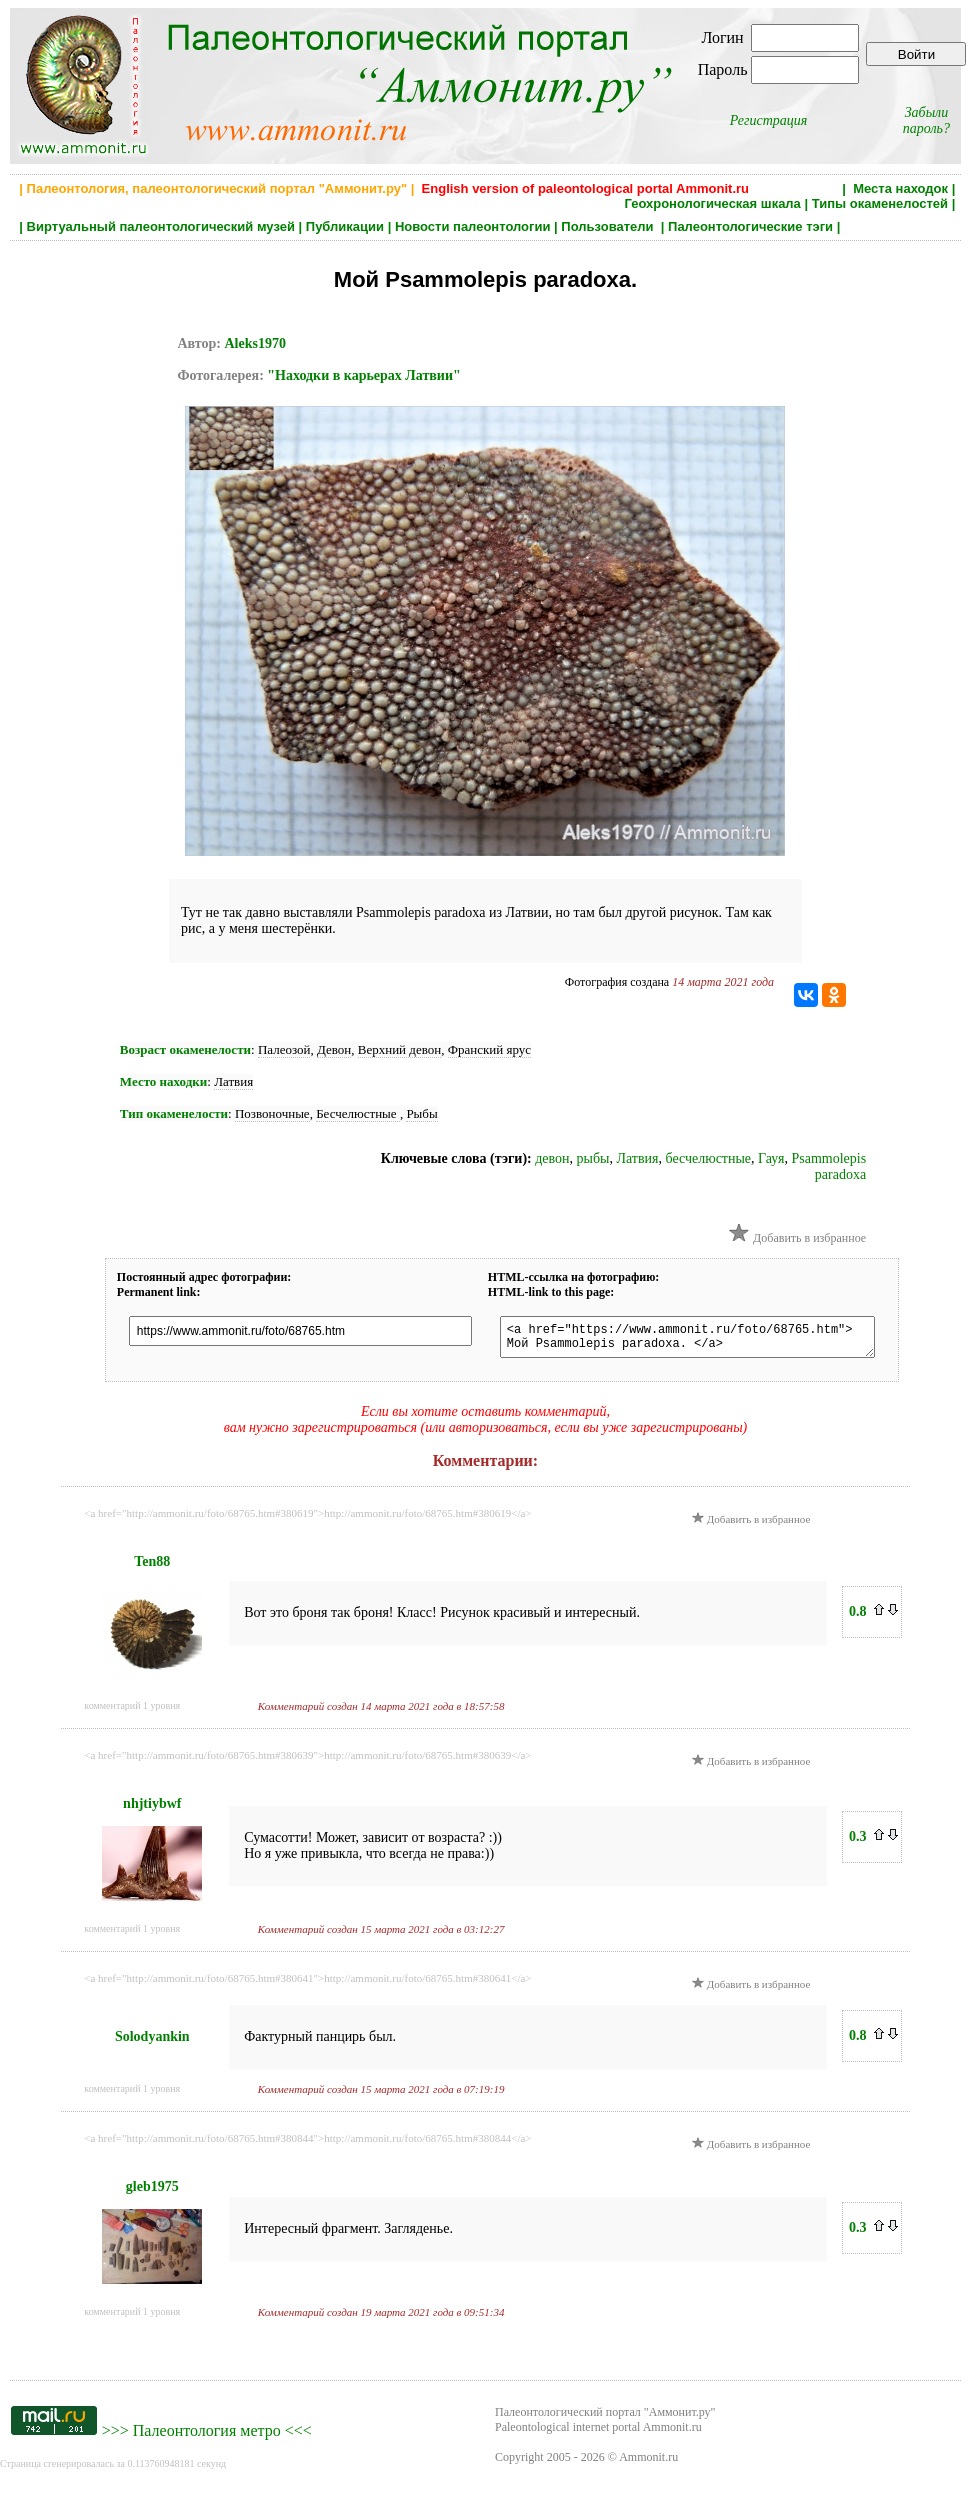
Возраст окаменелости (185, 1049)
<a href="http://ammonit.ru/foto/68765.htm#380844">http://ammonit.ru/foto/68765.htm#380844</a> (307, 2144)
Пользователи (609, 226)
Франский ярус (489, 1049)
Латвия (233, 1081)
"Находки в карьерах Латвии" (363, 375)
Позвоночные (272, 1113)
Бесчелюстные (358, 1113)
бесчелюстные (709, 1158)
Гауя (771, 1158)
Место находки (163, 1081)
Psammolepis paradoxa (828, 1166)
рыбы (593, 1158)
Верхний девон (399, 1049)
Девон (334, 1049)
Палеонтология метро (207, 2436)
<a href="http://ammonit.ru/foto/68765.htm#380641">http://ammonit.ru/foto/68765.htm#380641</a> (307, 1984)
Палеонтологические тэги (750, 226)
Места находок (900, 188)
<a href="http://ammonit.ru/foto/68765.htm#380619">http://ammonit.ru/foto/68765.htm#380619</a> (307, 1519)
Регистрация (769, 120)
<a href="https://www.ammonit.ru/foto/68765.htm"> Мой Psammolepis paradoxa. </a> (706, 1340)
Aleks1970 (254, 343)
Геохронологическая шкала (712, 203)
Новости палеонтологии (473, 226)
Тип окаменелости (174, 1113)
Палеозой (284, 1049)
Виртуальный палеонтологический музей (161, 226)
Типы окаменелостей (880, 203)
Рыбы (421, 1113)
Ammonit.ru (648, 2463)
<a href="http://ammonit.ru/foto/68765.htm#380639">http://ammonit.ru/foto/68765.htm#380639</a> (307, 1761)
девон (552, 1158)
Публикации (345, 226)
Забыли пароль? (926, 120)
